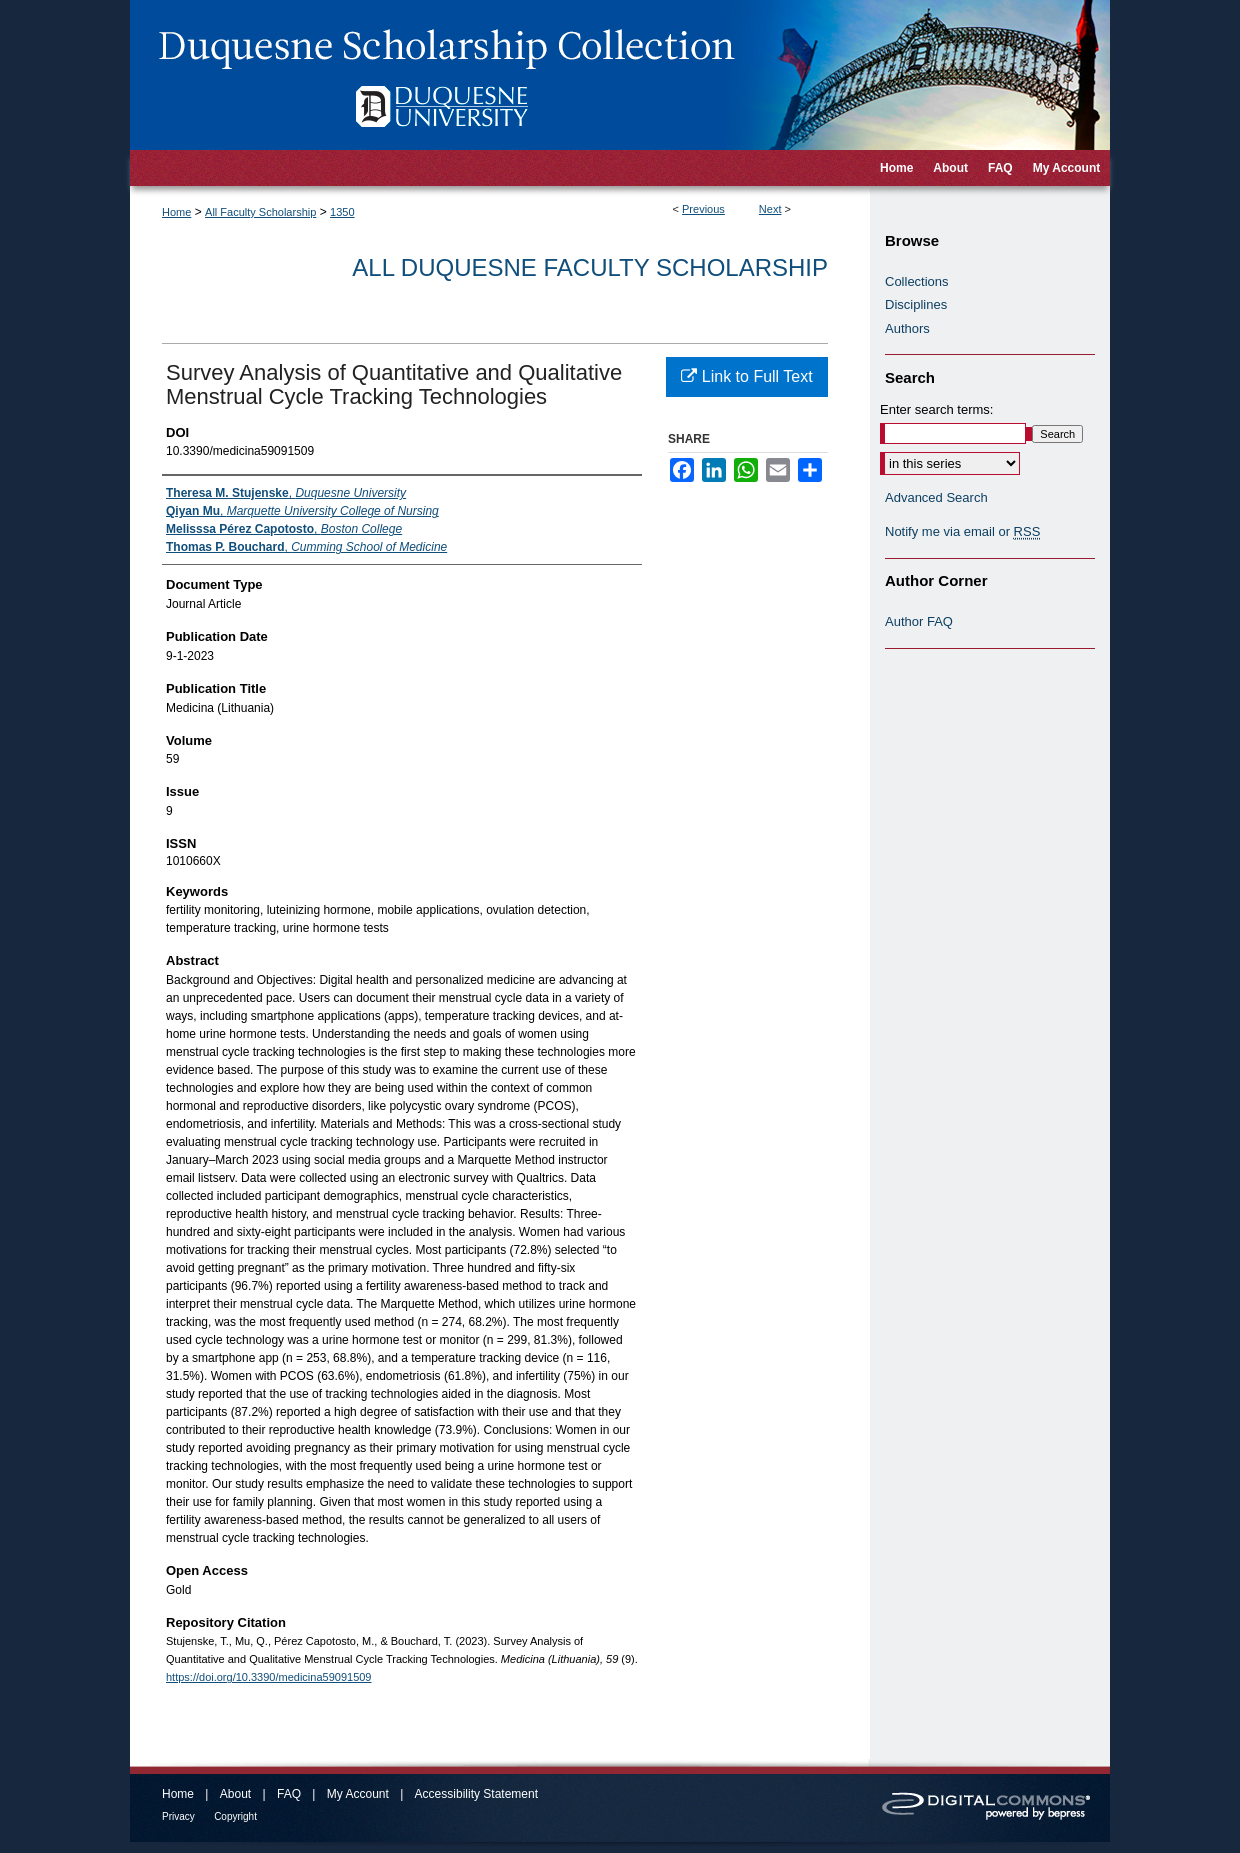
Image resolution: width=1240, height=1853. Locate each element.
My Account (358, 1794)
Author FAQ (919, 621)
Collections (917, 281)
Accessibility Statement (476, 1794)
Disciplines (916, 304)
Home (176, 212)
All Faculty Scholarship (260, 212)
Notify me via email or (962, 532)
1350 (342, 212)
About (235, 1794)
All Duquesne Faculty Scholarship (590, 267)
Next (770, 209)
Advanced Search (936, 497)
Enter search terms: (936, 409)
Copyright (235, 1816)
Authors (907, 328)
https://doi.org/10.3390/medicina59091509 (269, 1677)
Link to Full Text (746, 376)
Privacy (178, 1816)
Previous (703, 209)
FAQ (289, 1794)
